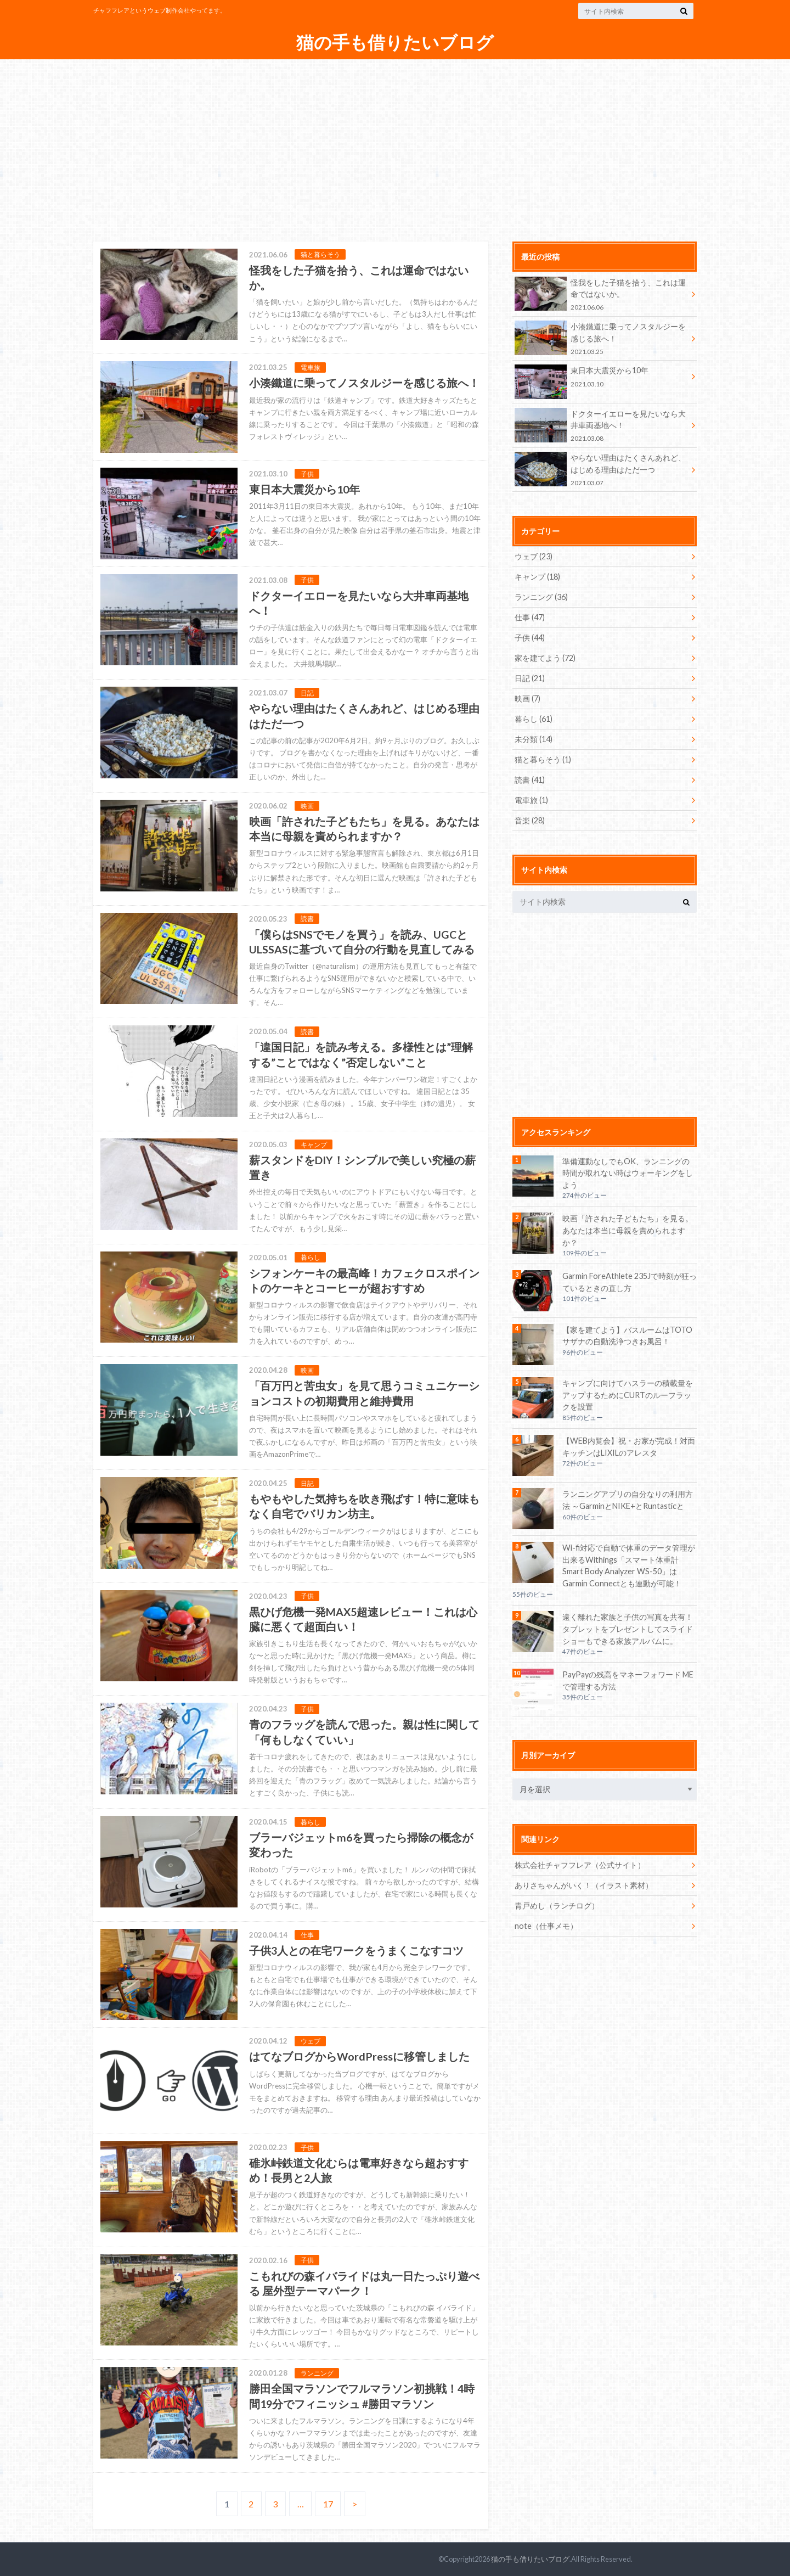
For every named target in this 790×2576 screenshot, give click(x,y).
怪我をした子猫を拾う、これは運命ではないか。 (601, 294)
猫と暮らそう (543, 759)
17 (328, 2504)
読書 (530, 779)
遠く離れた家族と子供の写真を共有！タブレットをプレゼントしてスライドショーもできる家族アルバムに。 (627, 1628)
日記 (530, 678)
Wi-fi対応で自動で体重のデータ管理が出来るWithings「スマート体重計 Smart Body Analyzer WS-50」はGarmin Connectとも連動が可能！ (628, 1565)
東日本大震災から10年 (601, 378)
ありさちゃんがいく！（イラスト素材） (584, 1885)
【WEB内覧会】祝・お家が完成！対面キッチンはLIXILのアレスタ (628, 1446)
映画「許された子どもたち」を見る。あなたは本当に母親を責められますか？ (627, 1230)
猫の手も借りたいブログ (395, 42)
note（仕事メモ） (546, 1925)
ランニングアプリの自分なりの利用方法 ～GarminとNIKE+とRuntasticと (627, 1500)
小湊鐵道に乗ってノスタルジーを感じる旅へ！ (601, 338)
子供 (530, 637)
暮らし (533, 718)
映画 (527, 698)
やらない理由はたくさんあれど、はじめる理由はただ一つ (601, 469)
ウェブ (533, 556)
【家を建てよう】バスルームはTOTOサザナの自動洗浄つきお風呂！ (627, 1335)
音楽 (530, 820)
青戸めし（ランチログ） (557, 1905)
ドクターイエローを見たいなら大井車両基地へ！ (601, 426)
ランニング (541, 597)
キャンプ (537, 576)
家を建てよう (545, 658)
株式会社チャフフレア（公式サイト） (580, 1865)
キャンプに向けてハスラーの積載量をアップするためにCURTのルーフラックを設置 (627, 1394)
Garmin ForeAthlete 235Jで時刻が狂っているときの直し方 (629, 1282)
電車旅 (531, 800)
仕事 (530, 617)
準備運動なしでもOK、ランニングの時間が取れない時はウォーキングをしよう (627, 1173)
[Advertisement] (395, 144)
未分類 (533, 739)
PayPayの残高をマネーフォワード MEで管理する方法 (627, 1680)
